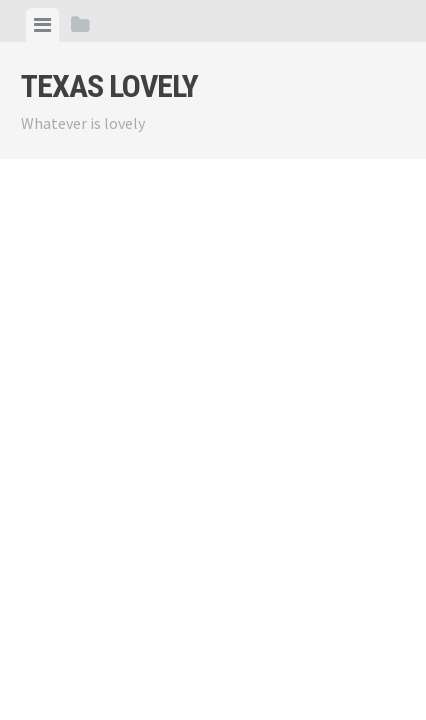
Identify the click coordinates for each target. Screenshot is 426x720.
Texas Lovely (109, 86)
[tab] (42, 25)
